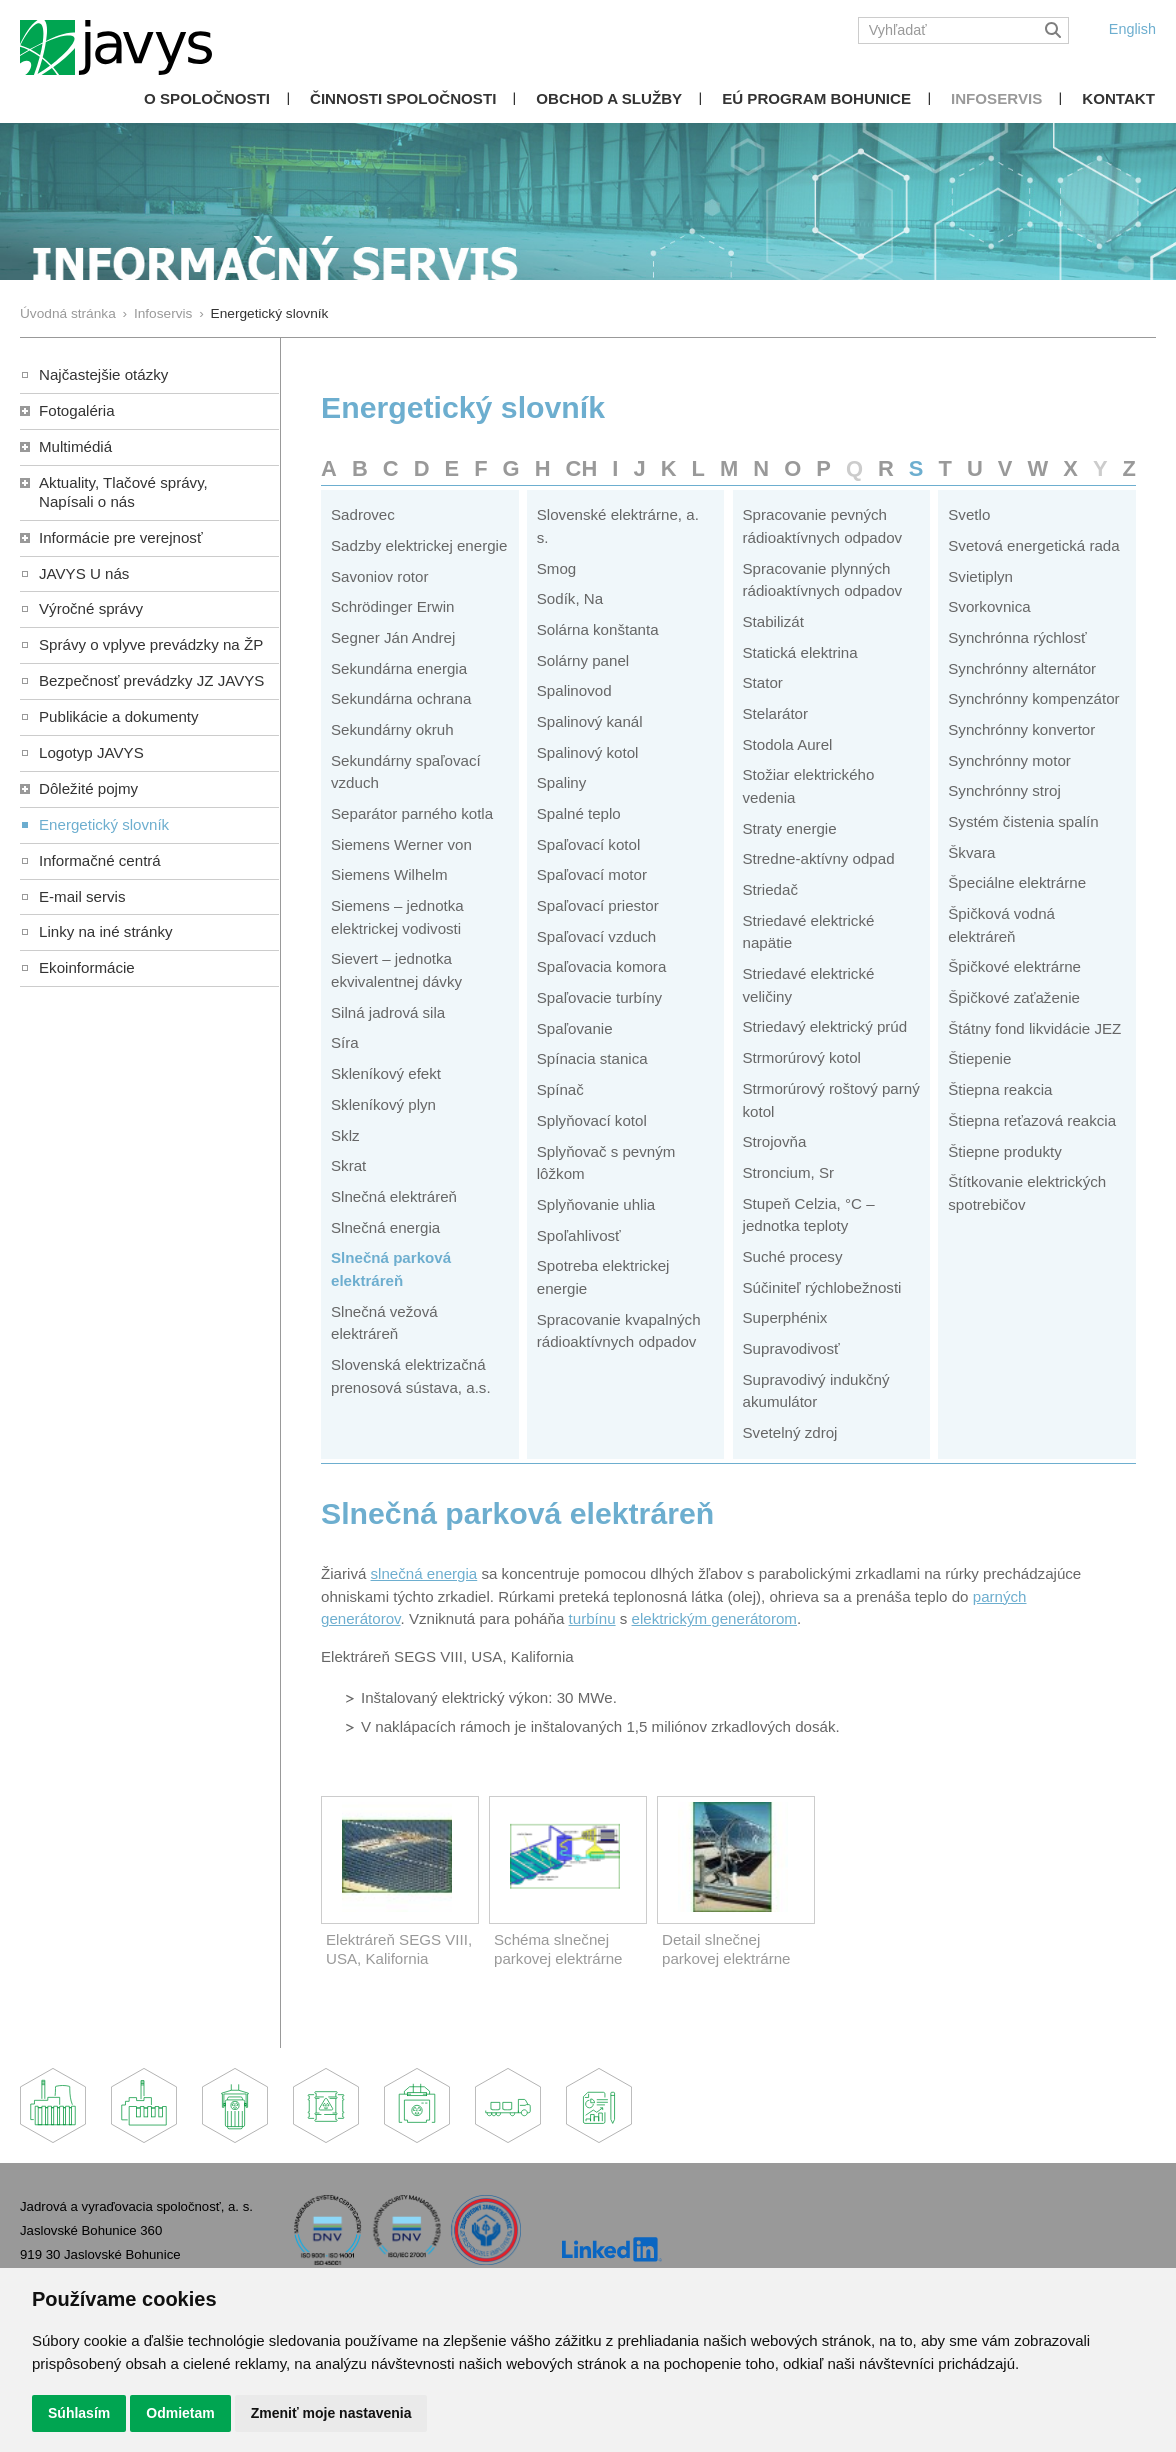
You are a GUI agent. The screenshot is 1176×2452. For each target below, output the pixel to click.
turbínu (592, 1618)
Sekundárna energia (399, 668)
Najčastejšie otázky (103, 374)
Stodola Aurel (788, 744)
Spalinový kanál (590, 721)
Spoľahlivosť (579, 1235)
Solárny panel (583, 660)
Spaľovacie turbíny (599, 997)
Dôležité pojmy (88, 788)
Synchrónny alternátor (1022, 668)
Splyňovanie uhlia (596, 1204)
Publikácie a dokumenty (119, 716)
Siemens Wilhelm (389, 874)
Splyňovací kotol (592, 1120)
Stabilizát (773, 621)
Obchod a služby (609, 98)
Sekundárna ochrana (401, 698)
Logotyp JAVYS (91, 752)
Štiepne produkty (1004, 1151)
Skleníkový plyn (383, 1104)
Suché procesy (793, 1256)
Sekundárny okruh (392, 729)
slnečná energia (424, 1573)
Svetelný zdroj (790, 1432)
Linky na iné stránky (106, 931)
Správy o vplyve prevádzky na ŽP (151, 644)
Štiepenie (979, 1058)
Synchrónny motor (1009, 760)
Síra (345, 1042)
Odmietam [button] (180, 2413)
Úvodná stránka (68, 313)
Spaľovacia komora (602, 966)
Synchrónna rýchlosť (1017, 637)
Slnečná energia (385, 1227)
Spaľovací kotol (589, 844)
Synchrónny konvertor (1021, 729)
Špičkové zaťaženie (1014, 997)
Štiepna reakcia (1000, 1089)
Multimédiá (75, 446)
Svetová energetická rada (1033, 545)
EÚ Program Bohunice (816, 98)
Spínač (560, 1089)
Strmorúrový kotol (802, 1057)
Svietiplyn (980, 576)
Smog (556, 568)
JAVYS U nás (84, 573)
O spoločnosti (207, 98)
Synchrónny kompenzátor (1033, 698)
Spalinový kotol (588, 752)
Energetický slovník (104, 824)
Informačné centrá (100, 860)
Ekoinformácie (87, 967)
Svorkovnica (989, 606)
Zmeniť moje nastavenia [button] (331, 2413)
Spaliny (562, 782)
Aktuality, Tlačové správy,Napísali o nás (123, 492)
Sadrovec (363, 514)
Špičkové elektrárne (1014, 966)
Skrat (348, 1165)
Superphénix (785, 1317)
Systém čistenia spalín (1023, 821)
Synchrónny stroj (1004, 790)
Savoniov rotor (379, 576)
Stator (763, 682)
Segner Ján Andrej (393, 637)
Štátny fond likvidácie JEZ (1034, 1028)
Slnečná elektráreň (394, 1196)
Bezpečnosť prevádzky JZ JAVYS (151, 680)
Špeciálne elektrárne (1017, 882)
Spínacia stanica (592, 1058)
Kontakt (1118, 98)
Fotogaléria (77, 410)
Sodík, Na (570, 598)
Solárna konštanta (598, 629)
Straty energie (790, 828)
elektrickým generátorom (714, 1618)
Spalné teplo (579, 813)
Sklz (345, 1135)
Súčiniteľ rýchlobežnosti (822, 1287)
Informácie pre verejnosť (121, 537)
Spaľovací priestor (598, 905)
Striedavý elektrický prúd (825, 1026)
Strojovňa (775, 1141)
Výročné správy (91, 608)
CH (582, 468)
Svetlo (969, 514)
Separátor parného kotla (412, 813)
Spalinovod (574, 690)
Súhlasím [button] (79, 2413)
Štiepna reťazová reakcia (1032, 1120)
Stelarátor (776, 713)
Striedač (770, 889)
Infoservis (996, 98)
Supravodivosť (791, 1348)
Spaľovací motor (592, 874)
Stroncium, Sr (789, 1172)
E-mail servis (82, 896)
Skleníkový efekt (386, 1073)
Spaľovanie (575, 1028)
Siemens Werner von (401, 844)
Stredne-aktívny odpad (819, 858)
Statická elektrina (800, 652)
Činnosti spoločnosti (403, 98)
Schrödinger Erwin (392, 606)
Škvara (971, 852)
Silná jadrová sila (388, 1012)
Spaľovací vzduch (596, 936)
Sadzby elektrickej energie (419, 545)
